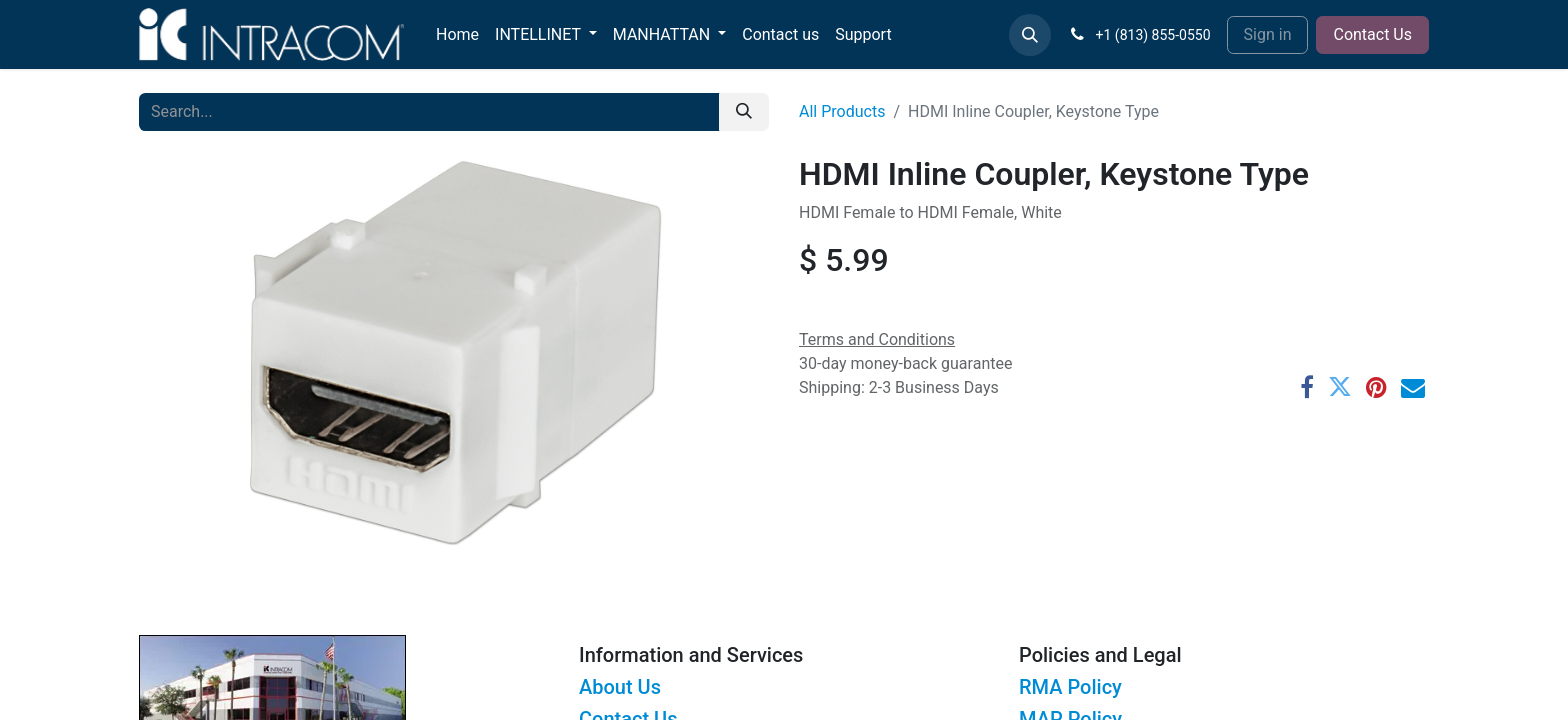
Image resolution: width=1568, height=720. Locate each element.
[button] (1030, 35)
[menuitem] (457, 35)
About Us (620, 687)
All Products (842, 111)
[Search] (744, 112)
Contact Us (1372, 34)
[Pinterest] (1376, 387)
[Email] (1413, 387)
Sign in (1268, 34)
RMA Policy (1070, 687)
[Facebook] (1307, 387)
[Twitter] (1340, 387)
